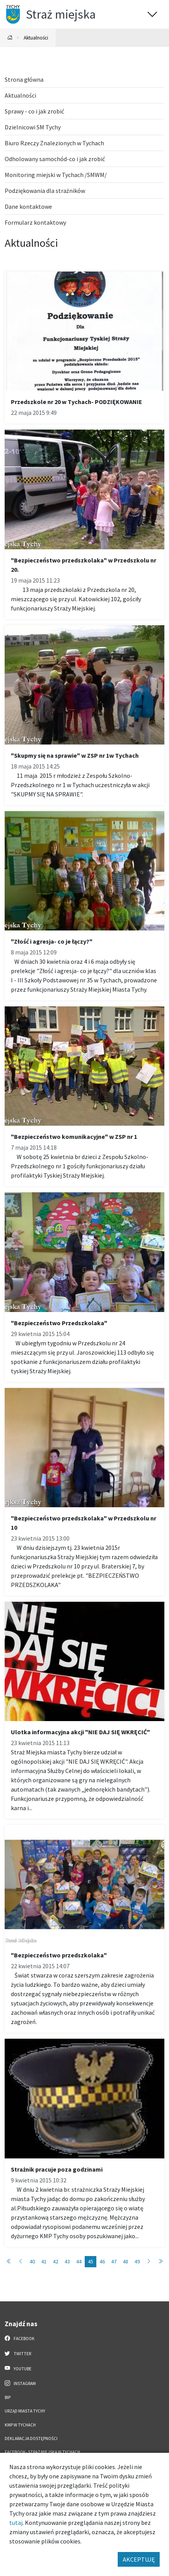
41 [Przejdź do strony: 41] (44, 2261)
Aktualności (36, 37)
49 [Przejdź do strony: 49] (137, 2261)
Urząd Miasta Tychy (25, 2411)
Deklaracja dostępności (31, 2438)
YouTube (18, 2368)
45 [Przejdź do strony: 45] (90, 2261)
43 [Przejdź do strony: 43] (67, 2261)
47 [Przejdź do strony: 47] (114, 2261)
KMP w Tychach (20, 2425)
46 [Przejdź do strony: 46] (102, 2261)
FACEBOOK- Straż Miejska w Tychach (42, 2452)
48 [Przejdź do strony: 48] (125, 2261)
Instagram (20, 2383)
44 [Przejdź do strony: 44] (79, 2261)
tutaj (16, 2522)
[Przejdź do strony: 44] (20, 2261)
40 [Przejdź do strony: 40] (32, 2261)
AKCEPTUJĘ (139, 2559)
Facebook (20, 2338)
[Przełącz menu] (152, 14)
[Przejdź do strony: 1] (9, 2261)
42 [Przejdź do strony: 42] (55, 2261)
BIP (7, 2397)
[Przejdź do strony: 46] (149, 2261)
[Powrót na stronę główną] (10, 37)
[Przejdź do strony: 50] (160, 2261)
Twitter (18, 2353)
